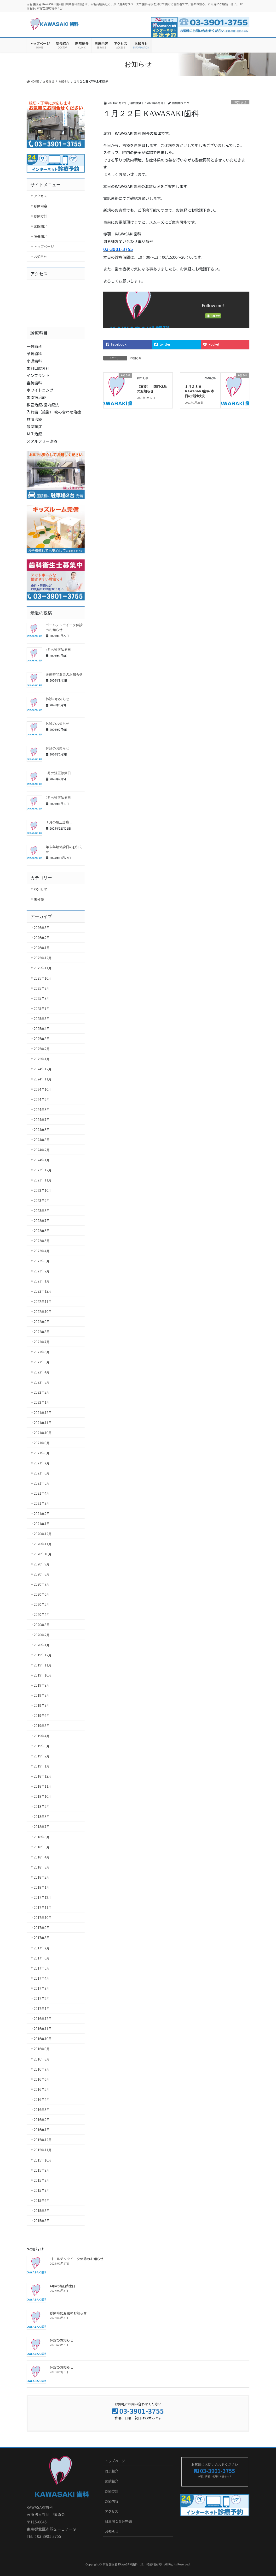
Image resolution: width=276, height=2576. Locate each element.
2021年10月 (43, 1432)
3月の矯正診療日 (58, 773)
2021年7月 (42, 1463)
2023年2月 (42, 1271)
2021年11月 (43, 1422)
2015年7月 (42, 2190)
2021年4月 (42, 1493)
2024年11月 (43, 1079)
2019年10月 (43, 1675)
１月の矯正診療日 (59, 822)
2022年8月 (42, 1331)
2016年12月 (43, 2018)
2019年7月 (42, 1705)
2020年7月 (42, 1584)
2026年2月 (42, 937)
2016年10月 (43, 2038)
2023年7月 (42, 1220)
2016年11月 (43, 2028)
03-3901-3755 (118, 249)
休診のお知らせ (57, 699)
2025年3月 (42, 1038)
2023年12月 (43, 1170)
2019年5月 (42, 1725)
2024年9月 (42, 1099)
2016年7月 (42, 2069)
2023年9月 (42, 1200)
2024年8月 (42, 1109)
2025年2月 (42, 1048)
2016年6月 (42, 2079)
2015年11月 (43, 2149)
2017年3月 (42, 1988)
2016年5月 (42, 2089)
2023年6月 (42, 1230)
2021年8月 (42, 1452)
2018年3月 (42, 1867)
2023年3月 (42, 1260)
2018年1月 (42, 1887)
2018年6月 (42, 1836)
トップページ (44, 246)
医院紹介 (40, 226)
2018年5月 (42, 1847)
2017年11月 (43, 1907)
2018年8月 (42, 1816)
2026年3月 (42, 927)
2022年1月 (42, 1402)
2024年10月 (43, 1089)
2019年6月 (42, 1715)
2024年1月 (42, 1159)
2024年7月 (42, 1119)
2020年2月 (42, 1634)
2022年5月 (42, 1362)
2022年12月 (43, 1291)
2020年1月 (42, 1644)
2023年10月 (43, 1190)
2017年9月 (42, 1927)
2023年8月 (42, 1210)
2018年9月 (42, 1806)
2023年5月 (42, 1240)
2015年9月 (42, 2170)
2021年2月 (42, 1513)
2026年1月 (42, 947)
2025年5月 (42, 1018)
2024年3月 (42, 1139)
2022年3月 (42, 1382)
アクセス (40, 195)
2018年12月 (43, 1776)
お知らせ (240, 102)
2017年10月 (43, 1917)
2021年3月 (42, 1503)
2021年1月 (42, 1523)
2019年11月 (43, 1665)
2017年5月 (42, 1968)
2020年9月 (42, 1564)
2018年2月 (42, 1877)
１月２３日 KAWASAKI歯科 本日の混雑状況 (199, 391)
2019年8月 (42, 1695)
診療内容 (40, 206)
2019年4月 (42, 1735)
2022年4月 (42, 1372)
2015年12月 (43, 2139)
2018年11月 (43, 1786)
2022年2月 (42, 1392)
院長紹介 (40, 236)
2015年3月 (42, 2220)
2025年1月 (42, 1058)
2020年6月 (42, 1594)
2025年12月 (43, 957)
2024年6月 (42, 1129)
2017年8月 (42, 1937)
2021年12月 (43, 1412)
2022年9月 (42, 1321)
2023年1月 (42, 1281)
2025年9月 (42, 988)
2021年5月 (42, 1483)
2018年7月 (42, 1826)
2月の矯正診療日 (58, 798)
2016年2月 (42, 2119)
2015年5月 (42, 2210)
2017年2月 (42, 1998)
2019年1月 (42, 1766)
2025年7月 (42, 1008)
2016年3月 (42, 2109)
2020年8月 (42, 1574)
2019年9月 (42, 1685)
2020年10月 (43, 1554)
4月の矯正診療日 (58, 650)
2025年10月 (43, 978)
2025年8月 (42, 998)
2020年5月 (42, 1604)
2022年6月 (42, 1351)
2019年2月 (42, 1756)
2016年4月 (42, 2099)
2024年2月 (42, 1149)
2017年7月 (42, 1948)
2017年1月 (42, 2008)
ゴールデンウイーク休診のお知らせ (77, 2258)
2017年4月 (42, 1978)
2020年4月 (42, 1614)
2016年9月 (42, 2048)
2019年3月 (42, 1745)
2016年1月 (42, 2129)
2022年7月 (42, 1341)
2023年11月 (43, 1180)
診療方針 (40, 216)
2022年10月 (43, 1311)
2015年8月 (42, 2180)
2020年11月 (43, 1543)
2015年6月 (42, 2200)
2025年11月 (43, 967)
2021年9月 (42, 1442)
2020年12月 (43, 1533)
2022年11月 (43, 1301)
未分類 (39, 899)
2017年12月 (43, 1897)
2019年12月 (43, 1655)
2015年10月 (43, 2160)
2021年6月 (42, 1473)
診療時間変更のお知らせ (64, 674)
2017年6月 (42, 1958)
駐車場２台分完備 (118, 2521)
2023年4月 (42, 1250)
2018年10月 (43, 1796)
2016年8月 (42, 2059)
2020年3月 (42, 1624)
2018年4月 (42, 1857)
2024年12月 (43, 1068)
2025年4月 (42, 1028)
